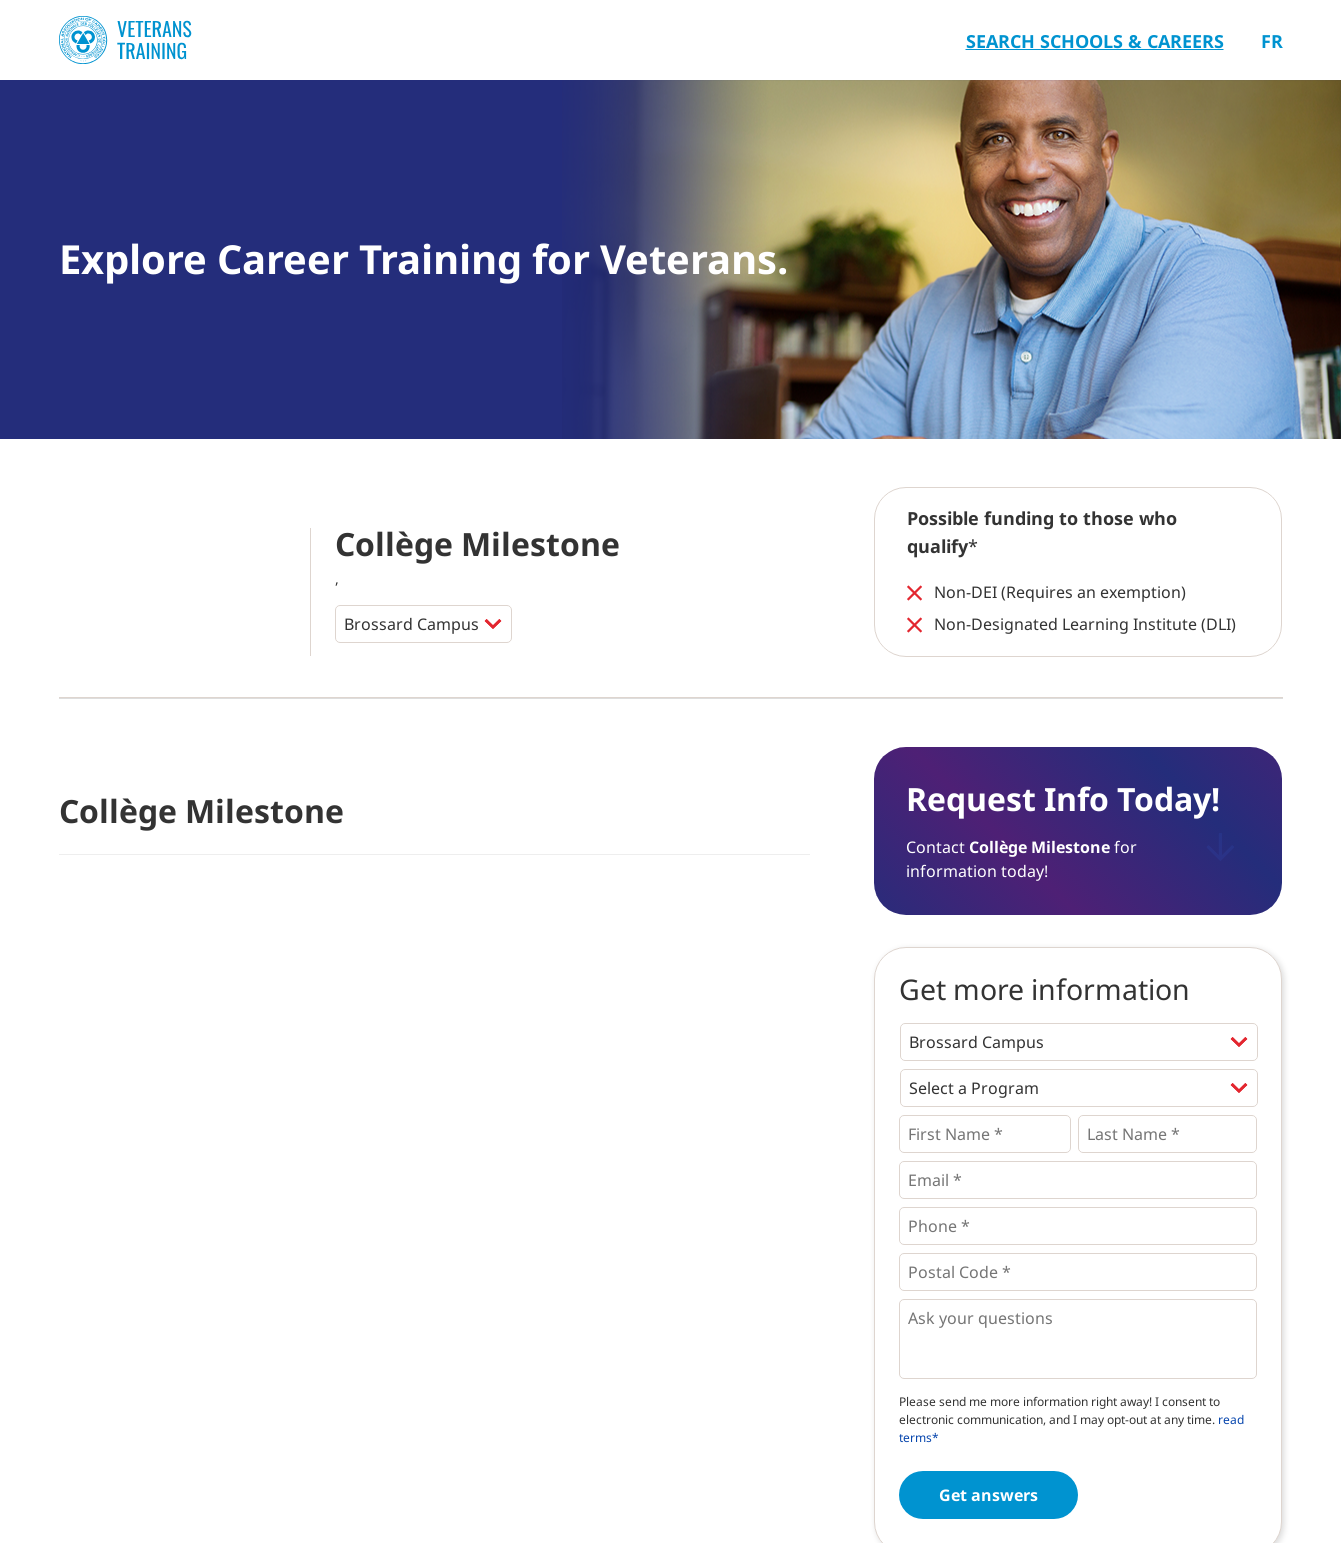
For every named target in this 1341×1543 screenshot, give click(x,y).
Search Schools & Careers (1095, 41)
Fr (1272, 41)
